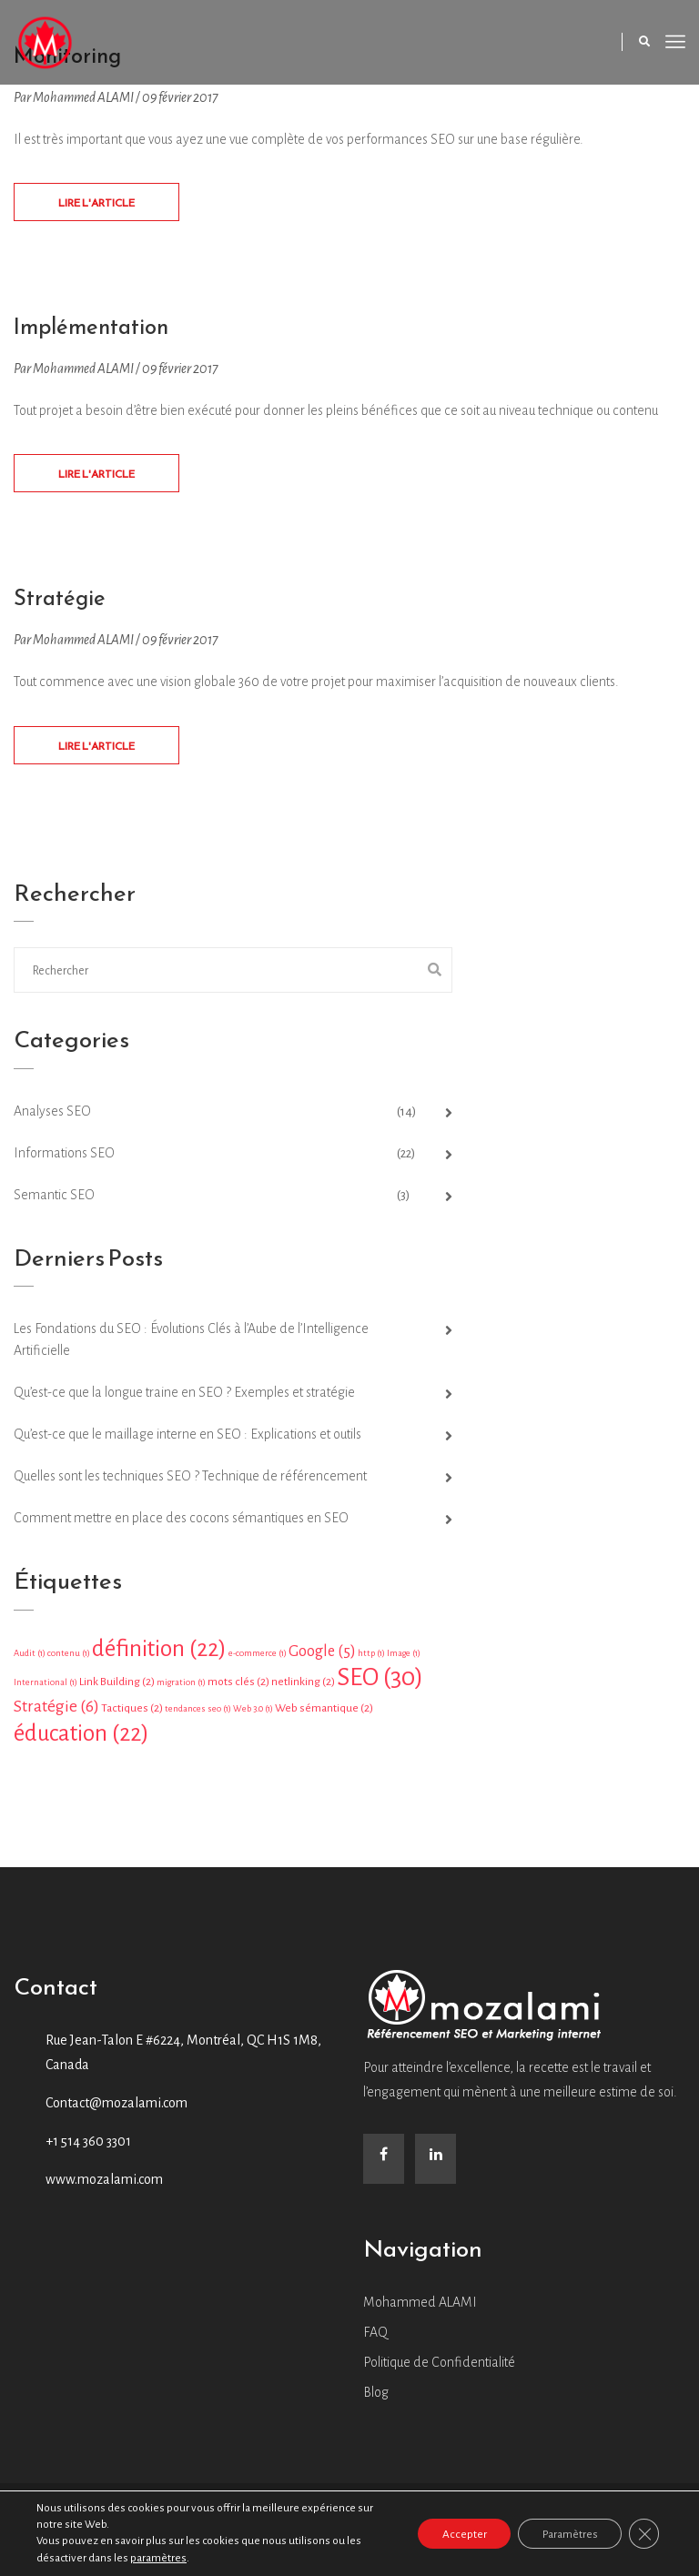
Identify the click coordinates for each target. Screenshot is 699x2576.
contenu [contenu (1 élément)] (68, 1658)
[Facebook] (383, 2164)
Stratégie (63, 602)
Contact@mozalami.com (116, 2108)
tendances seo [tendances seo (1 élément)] (198, 1714)
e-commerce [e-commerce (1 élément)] (257, 1658)
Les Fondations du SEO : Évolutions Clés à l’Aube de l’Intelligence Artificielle (191, 1345)
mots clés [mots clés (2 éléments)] (238, 1687)
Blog (376, 2397)
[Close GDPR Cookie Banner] (642, 2534)
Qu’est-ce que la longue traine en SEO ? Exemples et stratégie (184, 1397)
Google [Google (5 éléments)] (322, 1656)
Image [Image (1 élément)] (403, 1658)
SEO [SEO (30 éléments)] (380, 1683)
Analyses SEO (52, 1116)
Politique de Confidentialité (439, 2367)
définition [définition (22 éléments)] (159, 1654)
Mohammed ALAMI (420, 2307)
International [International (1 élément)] (45, 1687)
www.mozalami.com (104, 2184)
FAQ (375, 2337)
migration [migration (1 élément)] (181, 1687)
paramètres (158, 2558)
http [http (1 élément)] (371, 1658)
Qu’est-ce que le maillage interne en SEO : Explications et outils (187, 1439)
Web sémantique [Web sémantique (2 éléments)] (324, 1713)
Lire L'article (96, 205)
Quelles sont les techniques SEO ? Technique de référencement (190, 1481)
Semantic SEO (54, 1200)
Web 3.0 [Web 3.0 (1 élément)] (253, 1714)
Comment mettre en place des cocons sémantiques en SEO (181, 1523)
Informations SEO (64, 1158)
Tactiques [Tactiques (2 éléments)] (132, 1713)
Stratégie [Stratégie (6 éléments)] (56, 1712)
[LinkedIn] (435, 2164)
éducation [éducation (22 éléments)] (81, 1738)
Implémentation (97, 329)
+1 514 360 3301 (88, 2146)
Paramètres (563, 2534)
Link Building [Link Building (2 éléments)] (117, 1687)
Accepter (450, 2534)
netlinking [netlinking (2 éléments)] (303, 1687)
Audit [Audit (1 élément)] (30, 1658)
